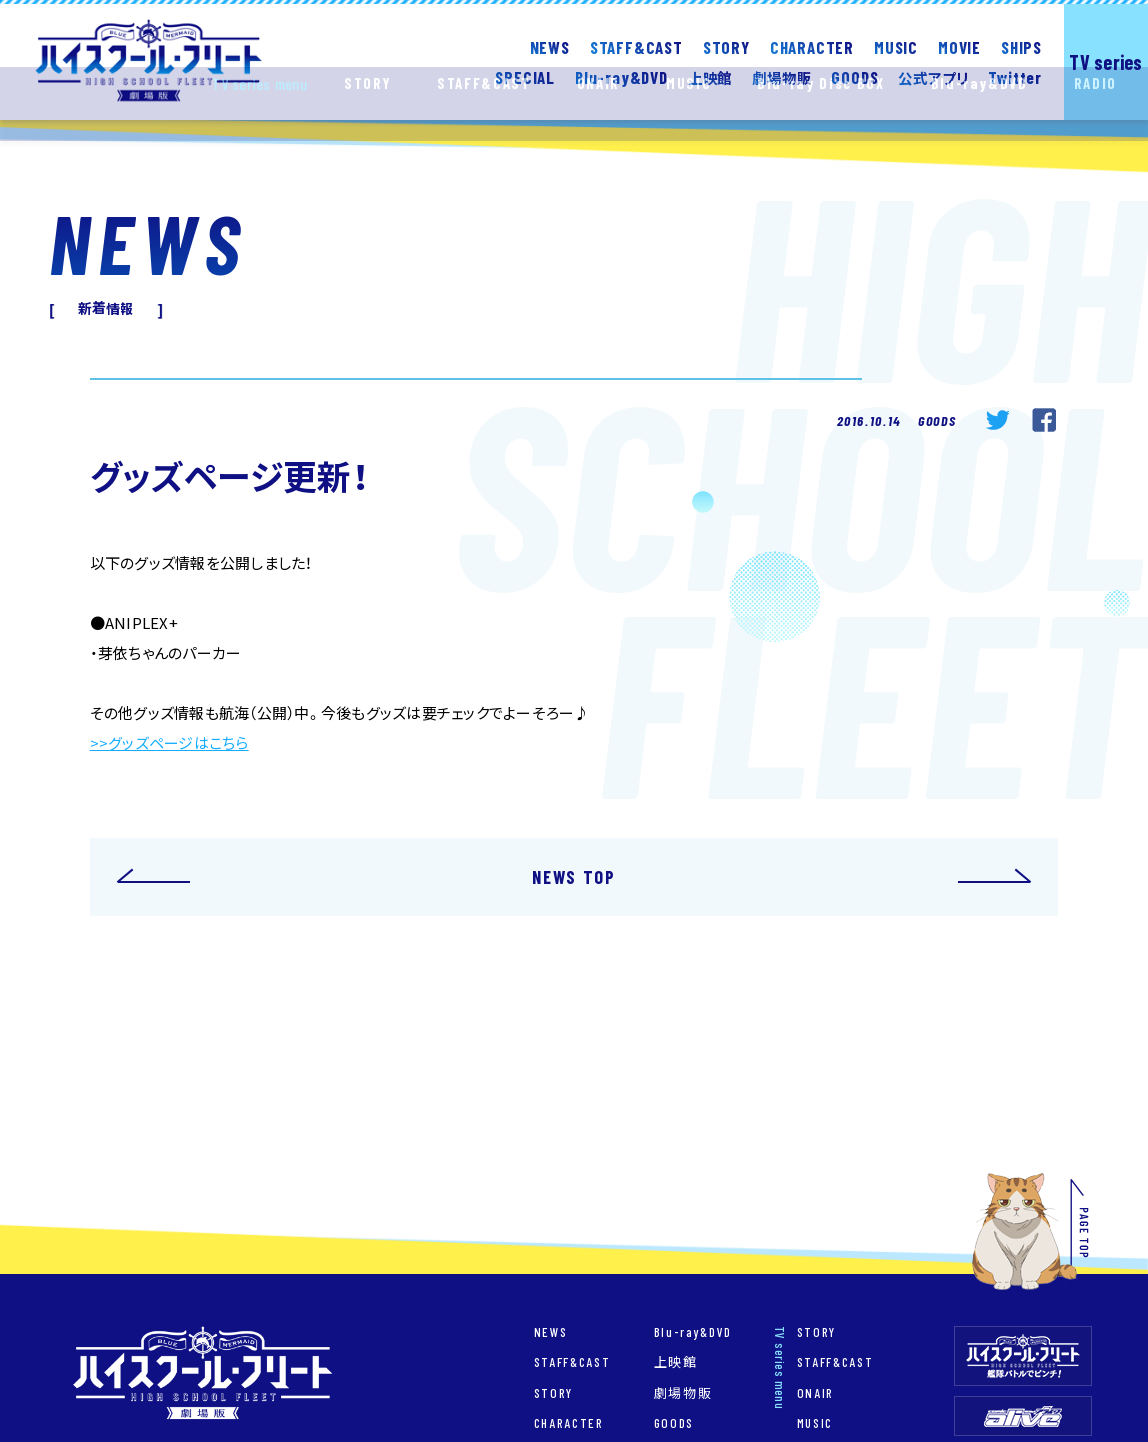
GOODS (854, 76)
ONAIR (815, 1393)
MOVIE (959, 46)
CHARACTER (812, 46)
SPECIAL (525, 76)
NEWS (550, 46)
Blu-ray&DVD (693, 1332)
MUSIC (896, 46)
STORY (726, 46)
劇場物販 (683, 1393)
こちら (229, 743)
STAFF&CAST (636, 46)
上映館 (676, 1362)
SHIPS (1021, 46)
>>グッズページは (149, 743)
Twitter (1015, 76)
